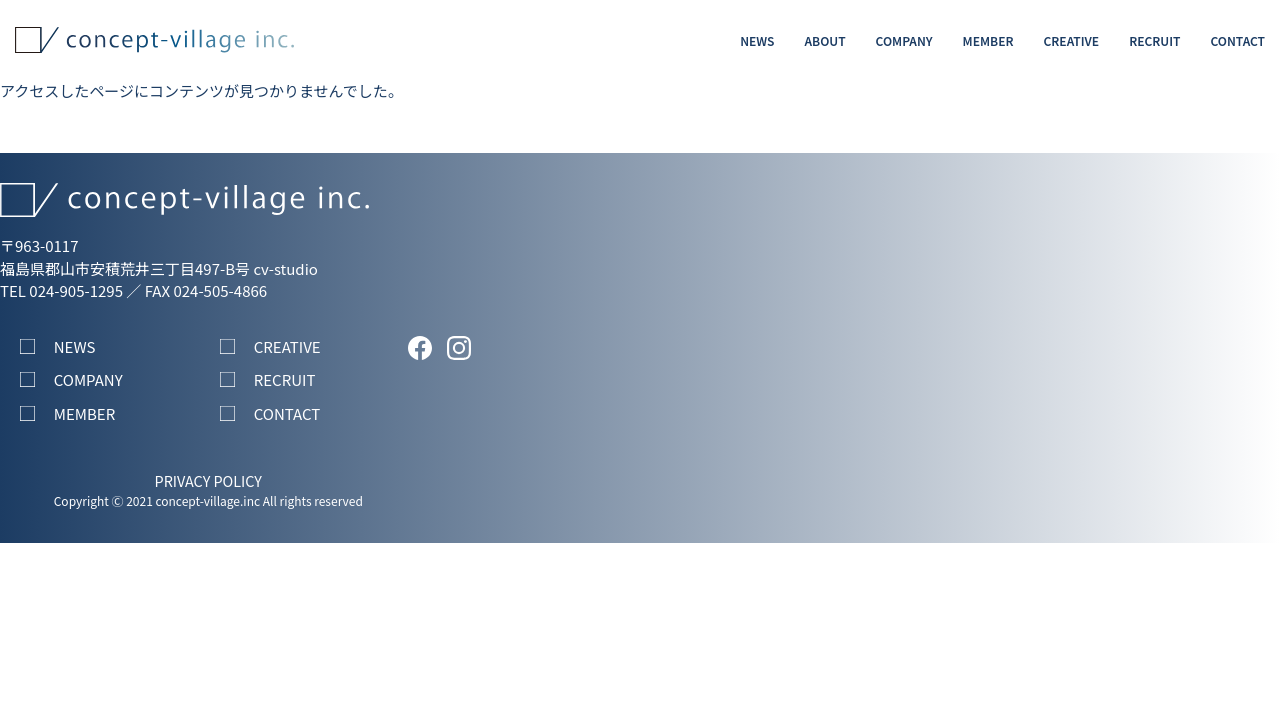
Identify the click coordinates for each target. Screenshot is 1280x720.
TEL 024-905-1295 (61, 290)
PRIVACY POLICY (208, 480)
